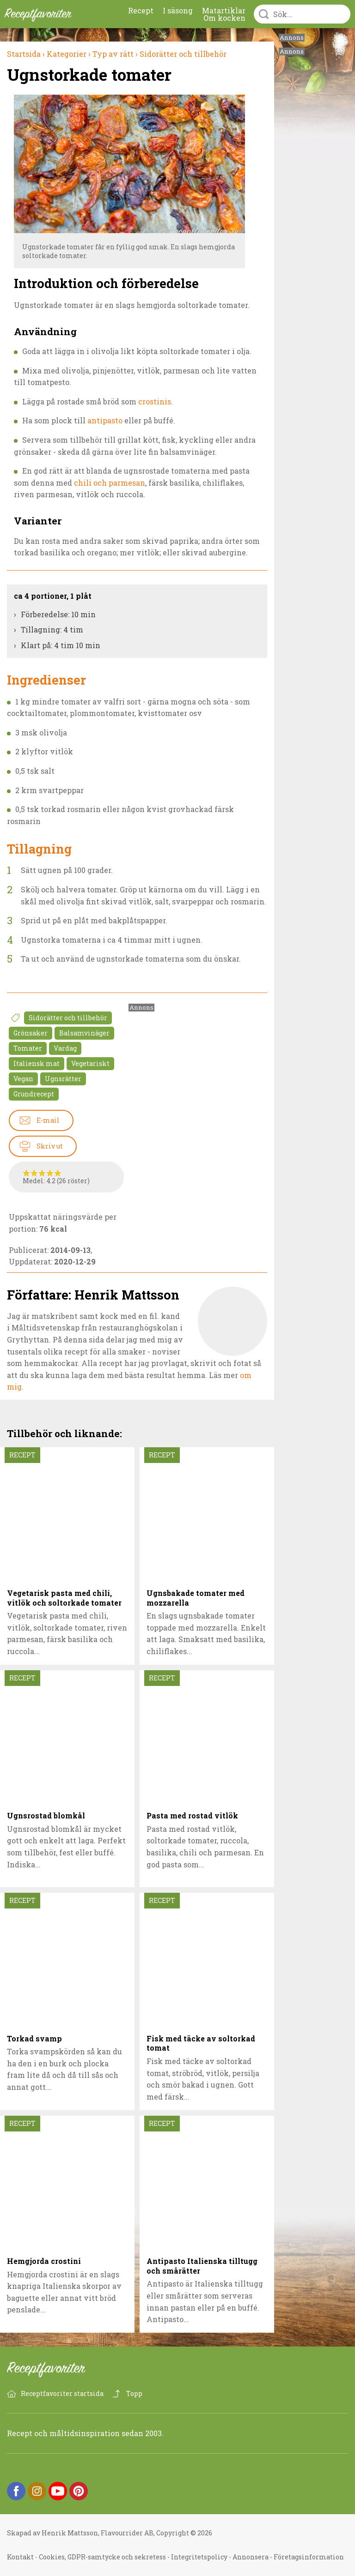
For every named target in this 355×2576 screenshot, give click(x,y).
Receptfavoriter (53, 2369)
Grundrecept (33, 1093)
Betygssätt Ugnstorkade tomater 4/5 (50, 1172)
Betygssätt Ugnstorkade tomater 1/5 (27, 1172)
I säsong (178, 10)
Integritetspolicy (199, 2556)
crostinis (154, 401)
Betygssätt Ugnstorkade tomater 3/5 (42, 1172)
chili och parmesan (109, 483)
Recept (140, 10)
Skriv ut (50, 1146)
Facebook (16, 2491)
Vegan (23, 1078)
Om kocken (224, 18)
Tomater (27, 1048)
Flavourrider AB (127, 2532)
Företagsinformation (309, 2556)
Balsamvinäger (84, 1033)
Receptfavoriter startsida (62, 2393)
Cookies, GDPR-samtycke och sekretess (102, 2556)
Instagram (37, 2491)
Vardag (65, 1048)
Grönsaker (30, 1033)
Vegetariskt (90, 1063)
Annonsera (251, 2556)
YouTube (58, 2491)
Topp (134, 2393)
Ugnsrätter (63, 1078)
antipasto (104, 420)
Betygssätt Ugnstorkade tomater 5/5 (58, 1172)
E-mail (48, 1120)
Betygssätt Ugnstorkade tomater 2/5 (34, 1172)
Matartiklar (223, 10)
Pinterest (78, 2491)
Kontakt (20, 2556)
